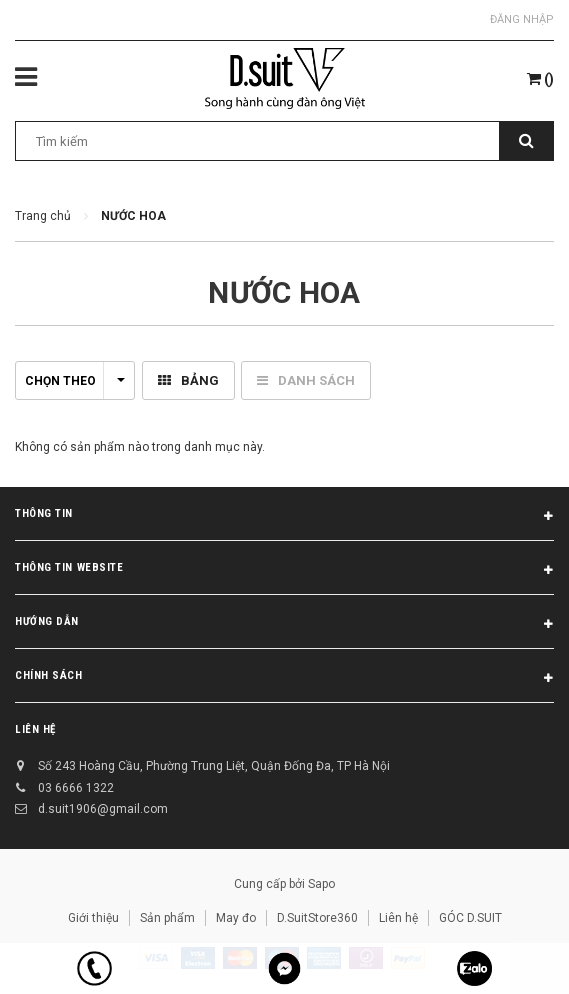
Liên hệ (35, 729)
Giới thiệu (93, 918)
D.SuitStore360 (317, 918)
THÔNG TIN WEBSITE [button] (284, 571)
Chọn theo (75, 381)
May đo (236, 918)
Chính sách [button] (284, 679)
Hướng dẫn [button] (284, 625)
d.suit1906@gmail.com (103, 809)
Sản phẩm (167, 918)
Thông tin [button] (284, 517)
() (540, 79)
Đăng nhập (522, 19)
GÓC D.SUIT (470, 918)
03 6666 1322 (76, 788)
